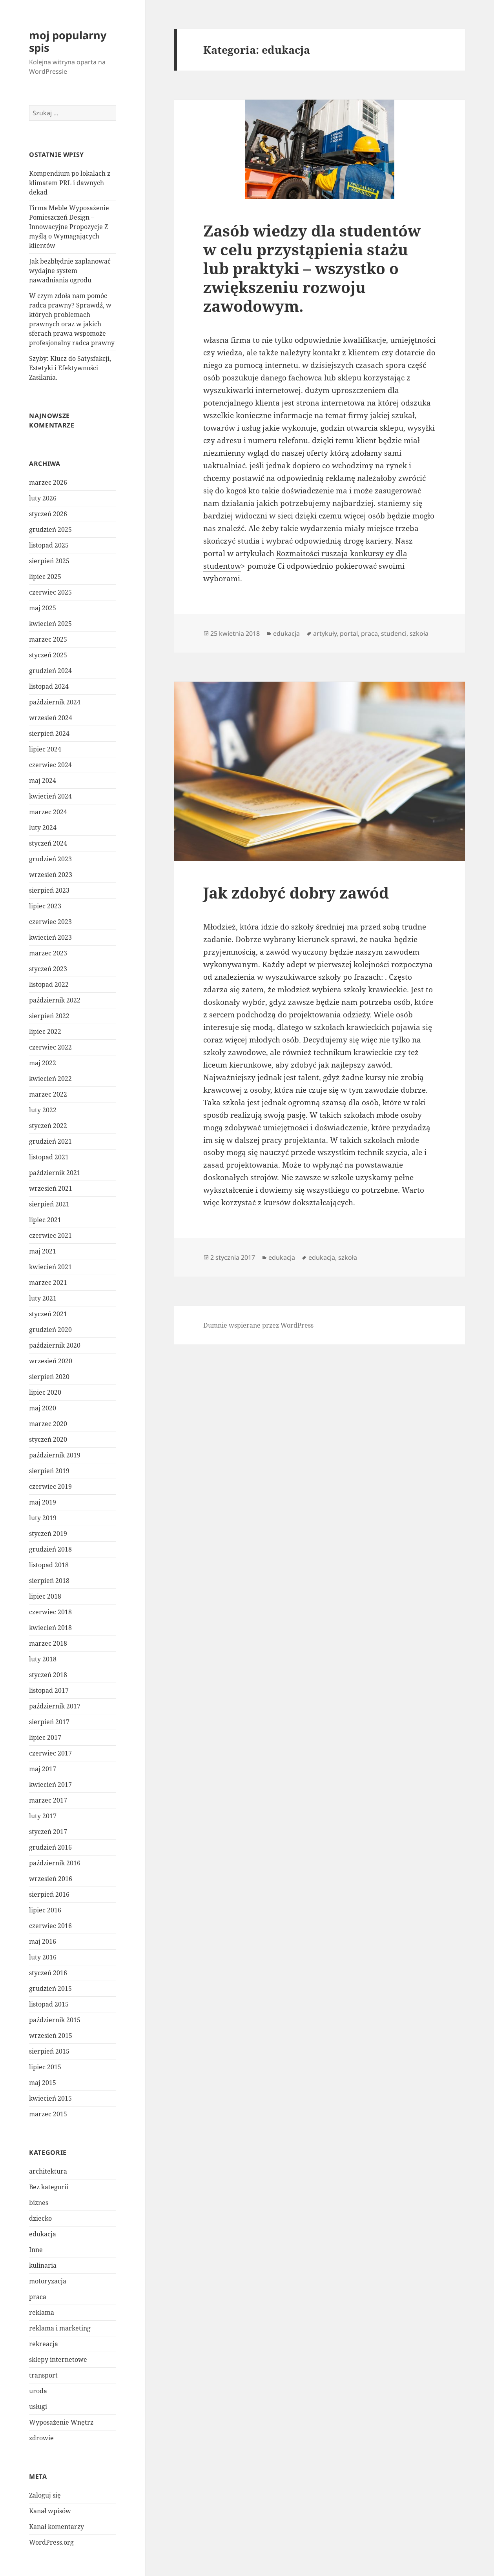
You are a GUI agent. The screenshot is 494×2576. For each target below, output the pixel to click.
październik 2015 (54, 2020)
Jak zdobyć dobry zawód (296, 892)
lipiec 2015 (45, 2067)
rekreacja (43, 2344)
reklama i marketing (60, 2328)
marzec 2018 (48, 1643)
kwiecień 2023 (50, 937)
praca (37, 2296)
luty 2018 (43, 1659)
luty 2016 (43, 1957)
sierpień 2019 (49, 1470)
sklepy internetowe (58, 2359)
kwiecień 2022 (50, 1078)
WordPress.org (51, 2542)
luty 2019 (43, 1518)
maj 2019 (42, 1502)
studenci (394, 633)
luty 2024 (43, 827)
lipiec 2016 (45, 1910)
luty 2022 (43, 1110)
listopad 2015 (49, 2004)
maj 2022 (42, 1063)
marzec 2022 (48, 1094)
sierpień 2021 (49, 1204)
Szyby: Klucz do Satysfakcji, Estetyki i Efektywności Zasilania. (70, 368)
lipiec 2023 (45, 906)
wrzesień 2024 (50, 717)
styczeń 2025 (48, 655)
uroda (38, 2391)
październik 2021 (54, 1172)
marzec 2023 (48, 953)
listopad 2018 (49, 1565)
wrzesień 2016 (50, 1878)
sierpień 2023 (49, 890)
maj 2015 (42, 2082)
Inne (36, 2249)
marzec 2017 (48, 1800)
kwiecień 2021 (50, 1267)
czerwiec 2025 (50, 592)
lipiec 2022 (45, 1031)
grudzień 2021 (50, 1141)
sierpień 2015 (49, 2051)
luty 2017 (43, 1816)
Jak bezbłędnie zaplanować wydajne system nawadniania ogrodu (70, 270)
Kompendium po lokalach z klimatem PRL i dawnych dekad (69, 182)
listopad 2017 (49, 1690)
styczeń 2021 (48, 1314)
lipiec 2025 (45, 576)
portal (349, 633)
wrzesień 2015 (50, 2035)
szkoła (419, 633)
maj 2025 (42, 608)
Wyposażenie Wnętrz (61, 2422)
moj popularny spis (67, 41)
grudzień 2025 (50, 529)
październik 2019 (54, 1455)
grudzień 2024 (50, 670)
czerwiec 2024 (50, 764)
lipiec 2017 (45, 1737)
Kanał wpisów (50, 2511)
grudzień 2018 (50, 1549)
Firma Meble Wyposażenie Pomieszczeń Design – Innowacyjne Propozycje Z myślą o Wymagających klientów (69, 227)
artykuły (325, 633)
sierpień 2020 (49, 1376)
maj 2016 (42, 1941)
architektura (48, 2171)
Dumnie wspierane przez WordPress (258, 1325)
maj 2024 (42, 780)
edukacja (42, 2234)
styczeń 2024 (48, 843)
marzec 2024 (48, 812)
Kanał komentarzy (56, 2526)
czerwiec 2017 (50, 1753)
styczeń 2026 (48, 513)
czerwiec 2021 (50, 1235)
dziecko (40, 2218)
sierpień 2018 (49, 1580)
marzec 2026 (48, 482)
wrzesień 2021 (50, 1188)
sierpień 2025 (49, 561)
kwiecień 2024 (50, 796)
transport (43, 2375)
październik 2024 (54, 702)
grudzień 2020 (50, 1329)
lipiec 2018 (45, 1596)
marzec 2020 (48, 1423)
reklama (41, 2312)
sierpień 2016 (49, 1894)
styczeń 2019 (48, 1533)
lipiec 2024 (45, 749)
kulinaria (43, 2265)
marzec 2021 (48, 1282)
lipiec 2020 (45, 1392)
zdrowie (41, 2438)
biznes (38, 2202)
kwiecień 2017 (50, 1784)
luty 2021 (43, 1298)
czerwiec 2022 (50, 1047)
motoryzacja (47, 2281)
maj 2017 (42, 1769)
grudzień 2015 (50, 1988)
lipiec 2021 (45, 1219)
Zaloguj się (45, 2495)
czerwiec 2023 (50, 921)
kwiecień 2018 (50, 1627)
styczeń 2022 (48, 1125)
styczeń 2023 (48, 968)
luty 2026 (43, 498)
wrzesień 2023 (50, 874)
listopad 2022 (49, 984)
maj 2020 (42, 1408)
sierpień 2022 (49, 1015)
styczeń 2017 (48, 1831)
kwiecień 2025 (50, 623)
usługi (38, 2406)
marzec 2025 (48, 639)
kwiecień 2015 (50, 2098)
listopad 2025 (49, 545)
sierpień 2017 (49, 1721)
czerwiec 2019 (50, 1486)
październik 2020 (54, 1345)
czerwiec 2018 (50, 1612)
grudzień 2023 (50, 859)
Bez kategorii (48, 2187)
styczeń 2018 (48, 1674)
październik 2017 (54, 1706)
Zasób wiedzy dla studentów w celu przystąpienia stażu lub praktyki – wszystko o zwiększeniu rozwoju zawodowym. (312, 268)
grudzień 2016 (50, 1847)
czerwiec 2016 (50, 1925)
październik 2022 (54, 1000)
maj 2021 (42, 1251)
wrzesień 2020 (50, 1361)
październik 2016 (54, 1863)
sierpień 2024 (49, 733)
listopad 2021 (49, 1157)
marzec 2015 (48, 2114)
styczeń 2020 (48, 1439)
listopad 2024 (49, 686)
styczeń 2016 (48, 1972)
